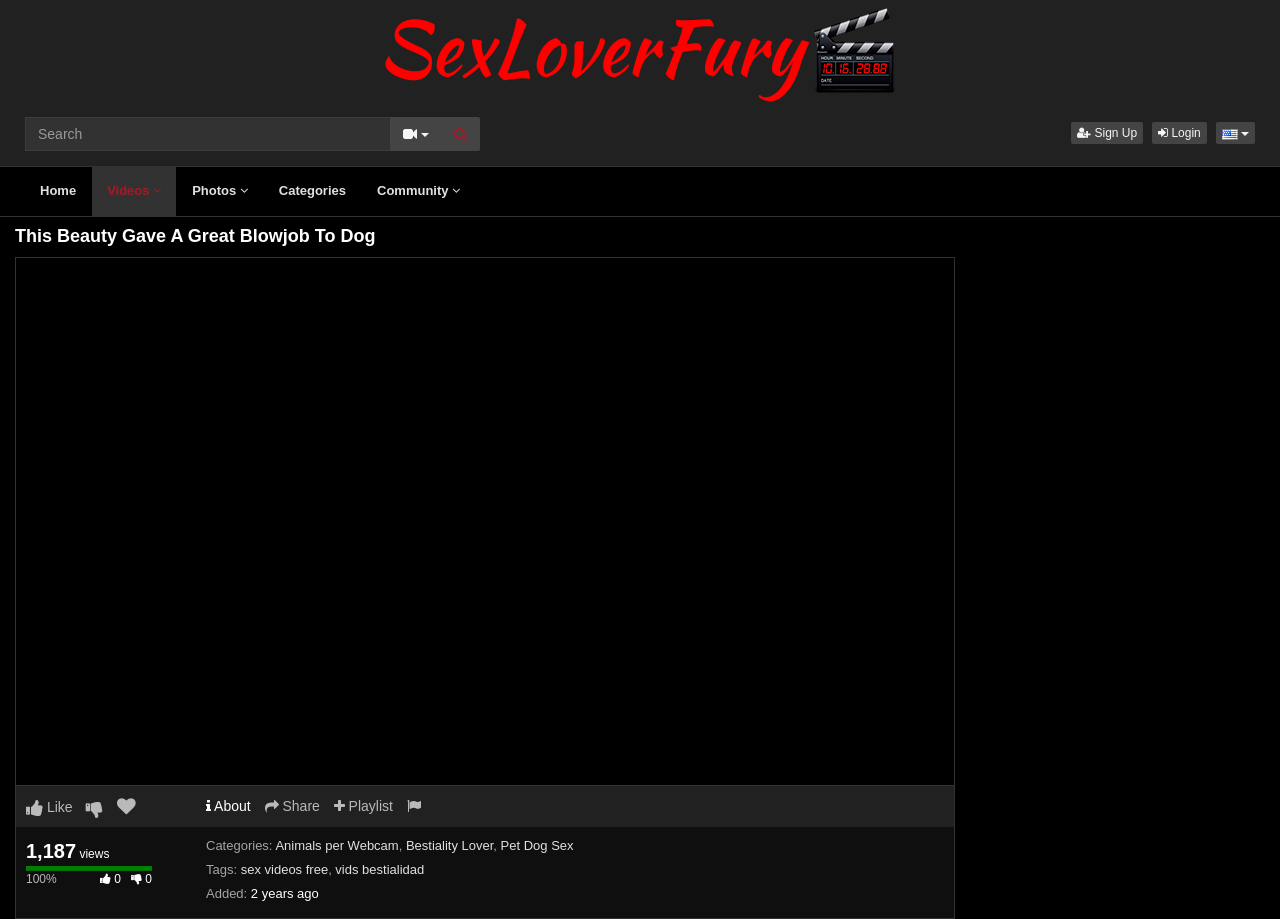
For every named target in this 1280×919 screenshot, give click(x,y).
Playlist (363, 806)
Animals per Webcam (336, 845)
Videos (134, 190)
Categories (312, 190)
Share (292, 806)
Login (1179, 133)
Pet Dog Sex (537, 845)
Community (418, 190)
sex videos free (284, 869)
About (228, 806)
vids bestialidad (379, 869)
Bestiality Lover (449, 845)
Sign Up (1107, 133)
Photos (220, 190)
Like (49, 807)
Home (58, 190)
